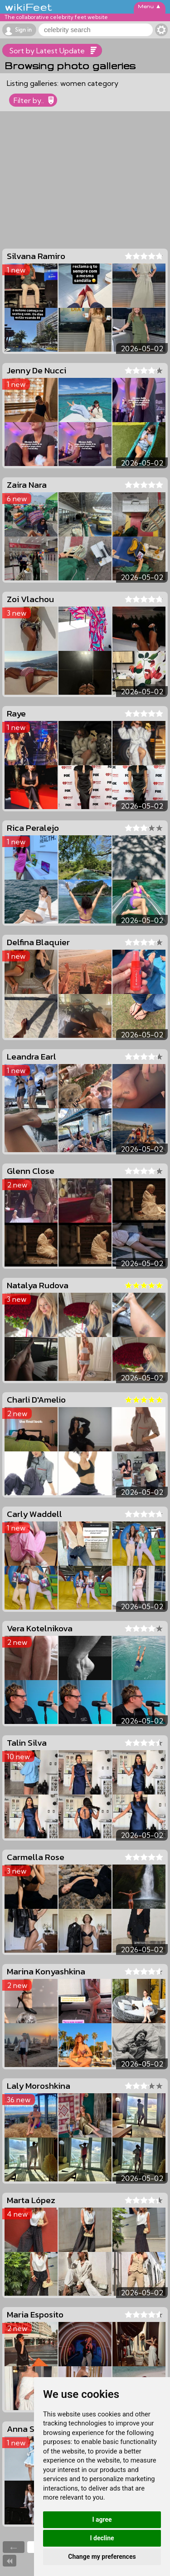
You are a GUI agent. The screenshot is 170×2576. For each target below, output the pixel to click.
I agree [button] (102, 2519)
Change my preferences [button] (102, 2556)
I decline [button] (102, 2538)
